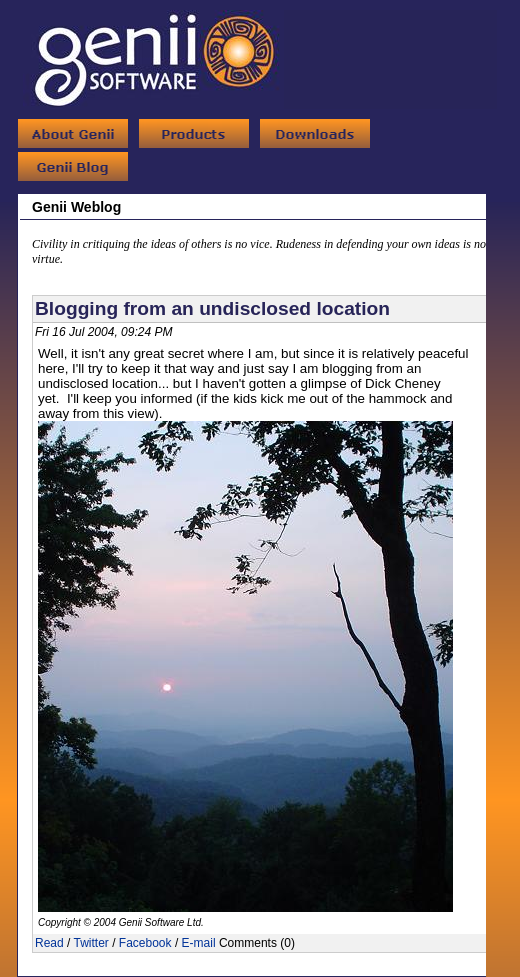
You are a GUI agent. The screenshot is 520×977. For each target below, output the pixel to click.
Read (49, 943)
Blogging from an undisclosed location (212, 308)
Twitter (90, 943)
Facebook (145, 943)
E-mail (199, 943)
